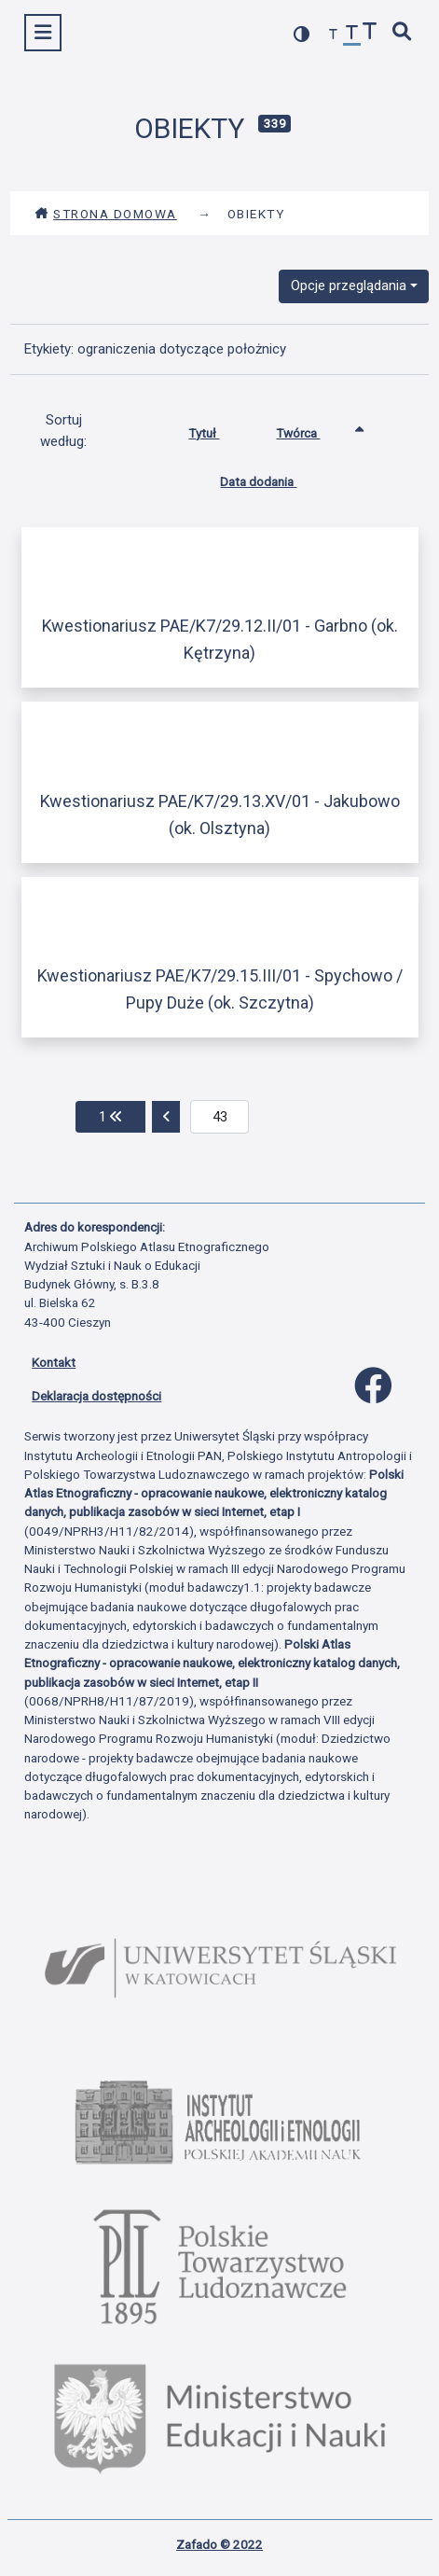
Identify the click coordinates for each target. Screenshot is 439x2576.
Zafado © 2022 (219, 2544)
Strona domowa (105, 213)
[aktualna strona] (219, 1117)
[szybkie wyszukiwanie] (402, 33)
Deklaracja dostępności (96, 1395)
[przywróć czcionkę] (352, 35)
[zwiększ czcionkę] (370, 33)
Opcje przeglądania (348, 285)
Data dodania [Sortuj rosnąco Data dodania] (272, 477)
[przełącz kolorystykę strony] (302, 34)
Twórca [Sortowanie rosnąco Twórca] (312, 429)
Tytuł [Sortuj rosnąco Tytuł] (217, 429)
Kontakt (53, 1362)
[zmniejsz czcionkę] (333, 35)
